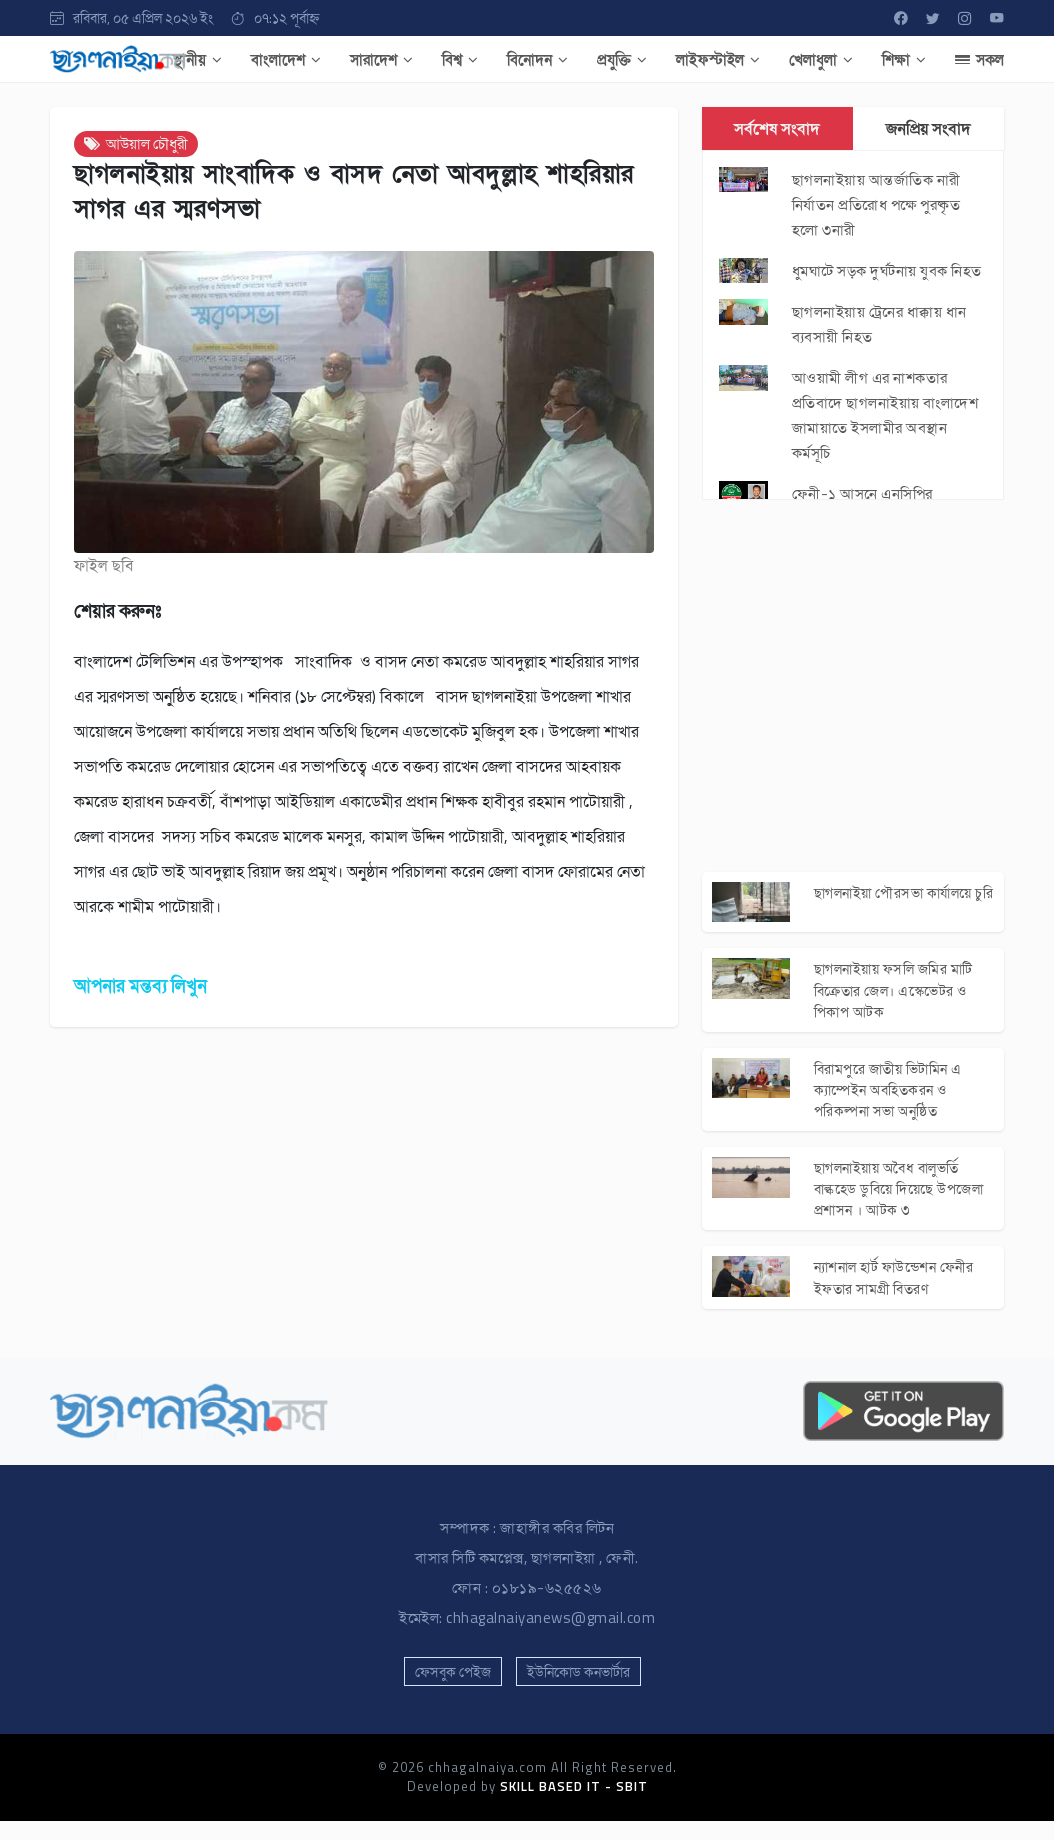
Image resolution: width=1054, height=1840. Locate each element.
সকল (979, 59)
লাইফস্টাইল (718, 59)
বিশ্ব (460, 59)
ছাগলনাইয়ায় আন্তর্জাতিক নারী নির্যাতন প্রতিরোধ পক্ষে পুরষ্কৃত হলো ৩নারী (876, 204)
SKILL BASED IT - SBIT (574, 1806)
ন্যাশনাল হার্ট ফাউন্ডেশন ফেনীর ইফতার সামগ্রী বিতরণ (901, 1295)
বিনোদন (537, 59)
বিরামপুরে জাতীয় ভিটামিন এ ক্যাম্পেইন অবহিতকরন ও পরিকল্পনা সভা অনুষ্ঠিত (893, 1099)
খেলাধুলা (821, 59)
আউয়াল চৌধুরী (136, 143)
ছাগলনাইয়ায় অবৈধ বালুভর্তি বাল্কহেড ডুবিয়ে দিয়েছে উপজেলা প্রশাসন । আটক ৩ (894, 1203)
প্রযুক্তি (622, 59)
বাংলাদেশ (286, 59)
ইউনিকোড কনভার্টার (578, 1690)
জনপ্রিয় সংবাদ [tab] (928, 128)
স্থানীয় (197, 59)
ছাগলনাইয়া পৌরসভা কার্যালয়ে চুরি (900, 904)
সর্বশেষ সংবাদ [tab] (777, 128)
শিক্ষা (904, 59)
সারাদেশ (381, 59)
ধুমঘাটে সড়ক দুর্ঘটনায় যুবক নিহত (887, 270)
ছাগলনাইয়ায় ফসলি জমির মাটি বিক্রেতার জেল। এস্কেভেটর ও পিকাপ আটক (899, 996)
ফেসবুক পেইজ (453, 1690)
